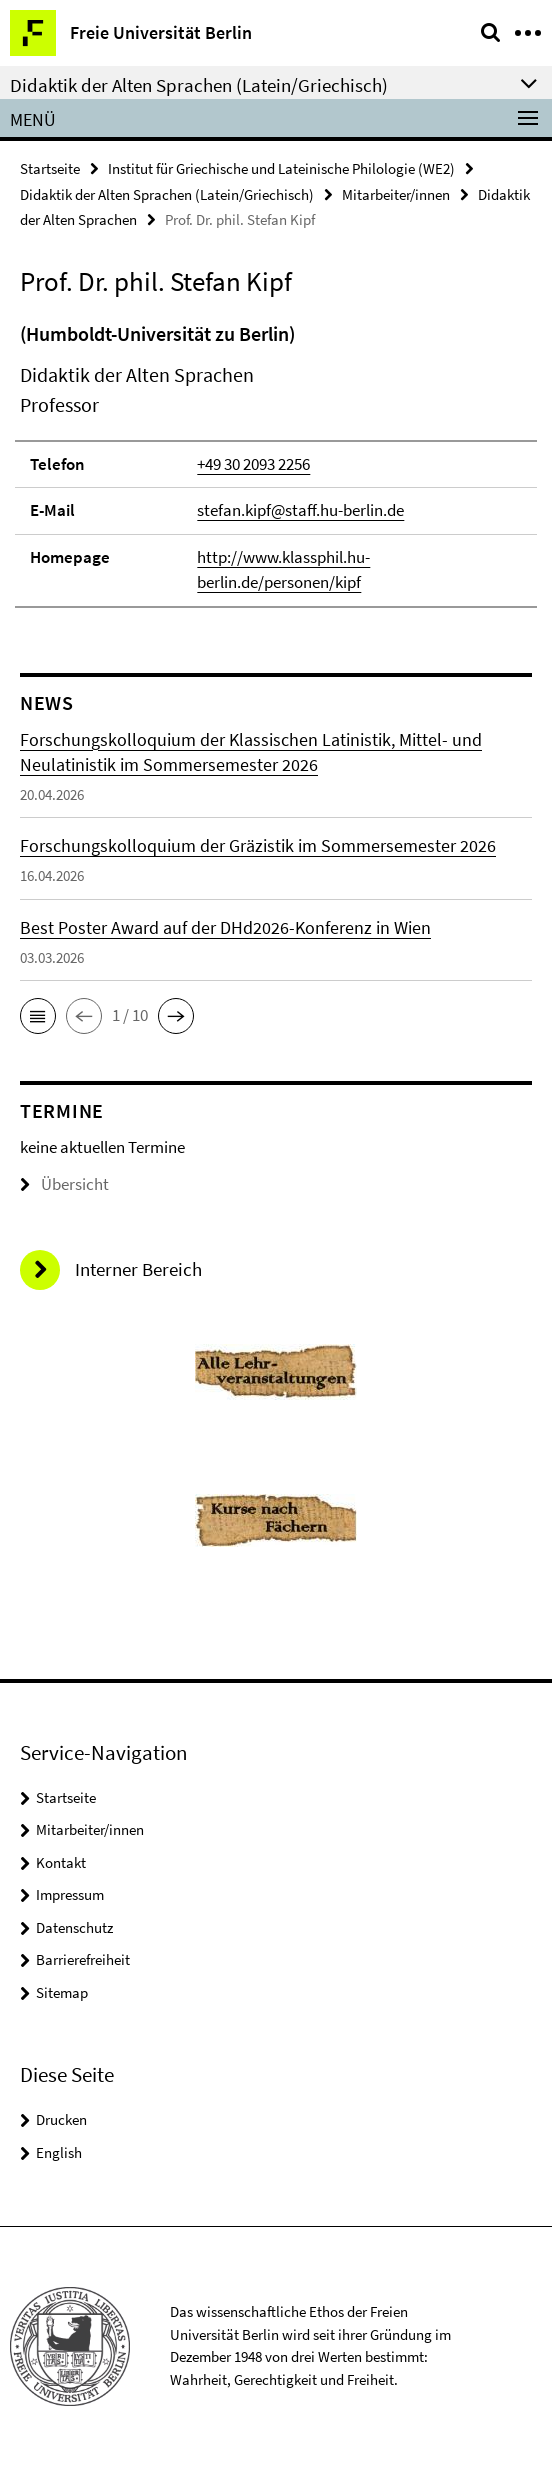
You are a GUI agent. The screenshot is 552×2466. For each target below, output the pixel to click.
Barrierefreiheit (83, 1959)
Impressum (70, 1894)
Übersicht (64, 1184)
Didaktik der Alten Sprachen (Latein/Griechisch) (167, 194)
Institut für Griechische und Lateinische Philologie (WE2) (281, 168)
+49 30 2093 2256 (253, 464)
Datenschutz (74, 1927)
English (59, 2152)
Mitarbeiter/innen (396, 194)
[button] (38, 1016)
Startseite (50, 168)
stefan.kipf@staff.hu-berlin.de (300, 510)
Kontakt (61, 1862)
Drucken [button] (61, 2119)
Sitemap (62, 1992)
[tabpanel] (276, 463)
